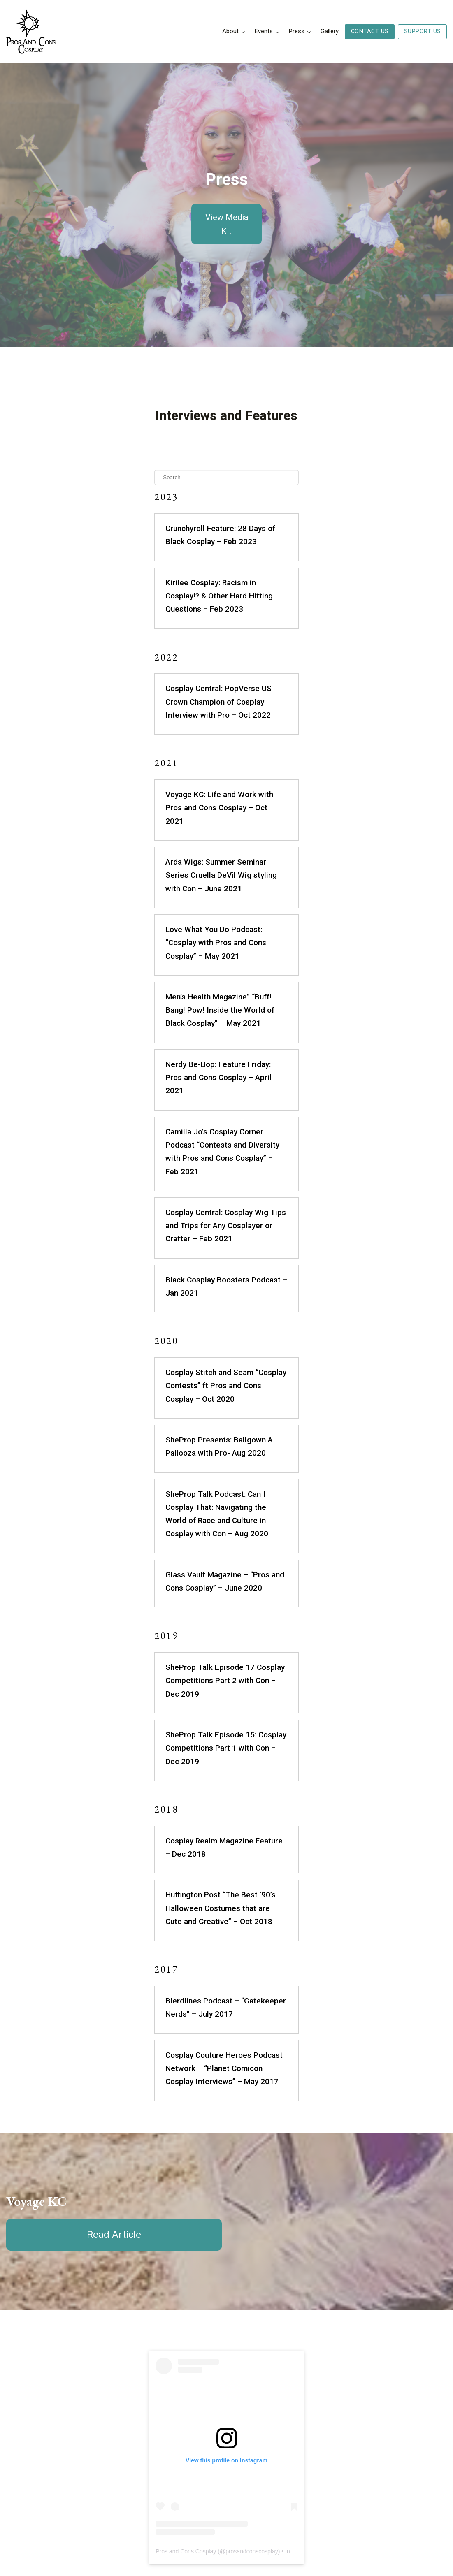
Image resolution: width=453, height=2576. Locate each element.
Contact (365, 2479)
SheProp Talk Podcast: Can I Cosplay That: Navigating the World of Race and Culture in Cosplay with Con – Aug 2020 (213, 1361)
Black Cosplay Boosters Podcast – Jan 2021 (215, 1160)
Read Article (114, 2009)
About (230, 31)
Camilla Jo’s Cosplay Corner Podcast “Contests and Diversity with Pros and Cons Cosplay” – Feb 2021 (222, 1052)
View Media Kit (226, 224)
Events (264, 31)
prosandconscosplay (221, 2368)
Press (296, 31)
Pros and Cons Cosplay (155, 2368)
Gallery (330, 31)
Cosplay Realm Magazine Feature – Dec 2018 (216, 1655)
